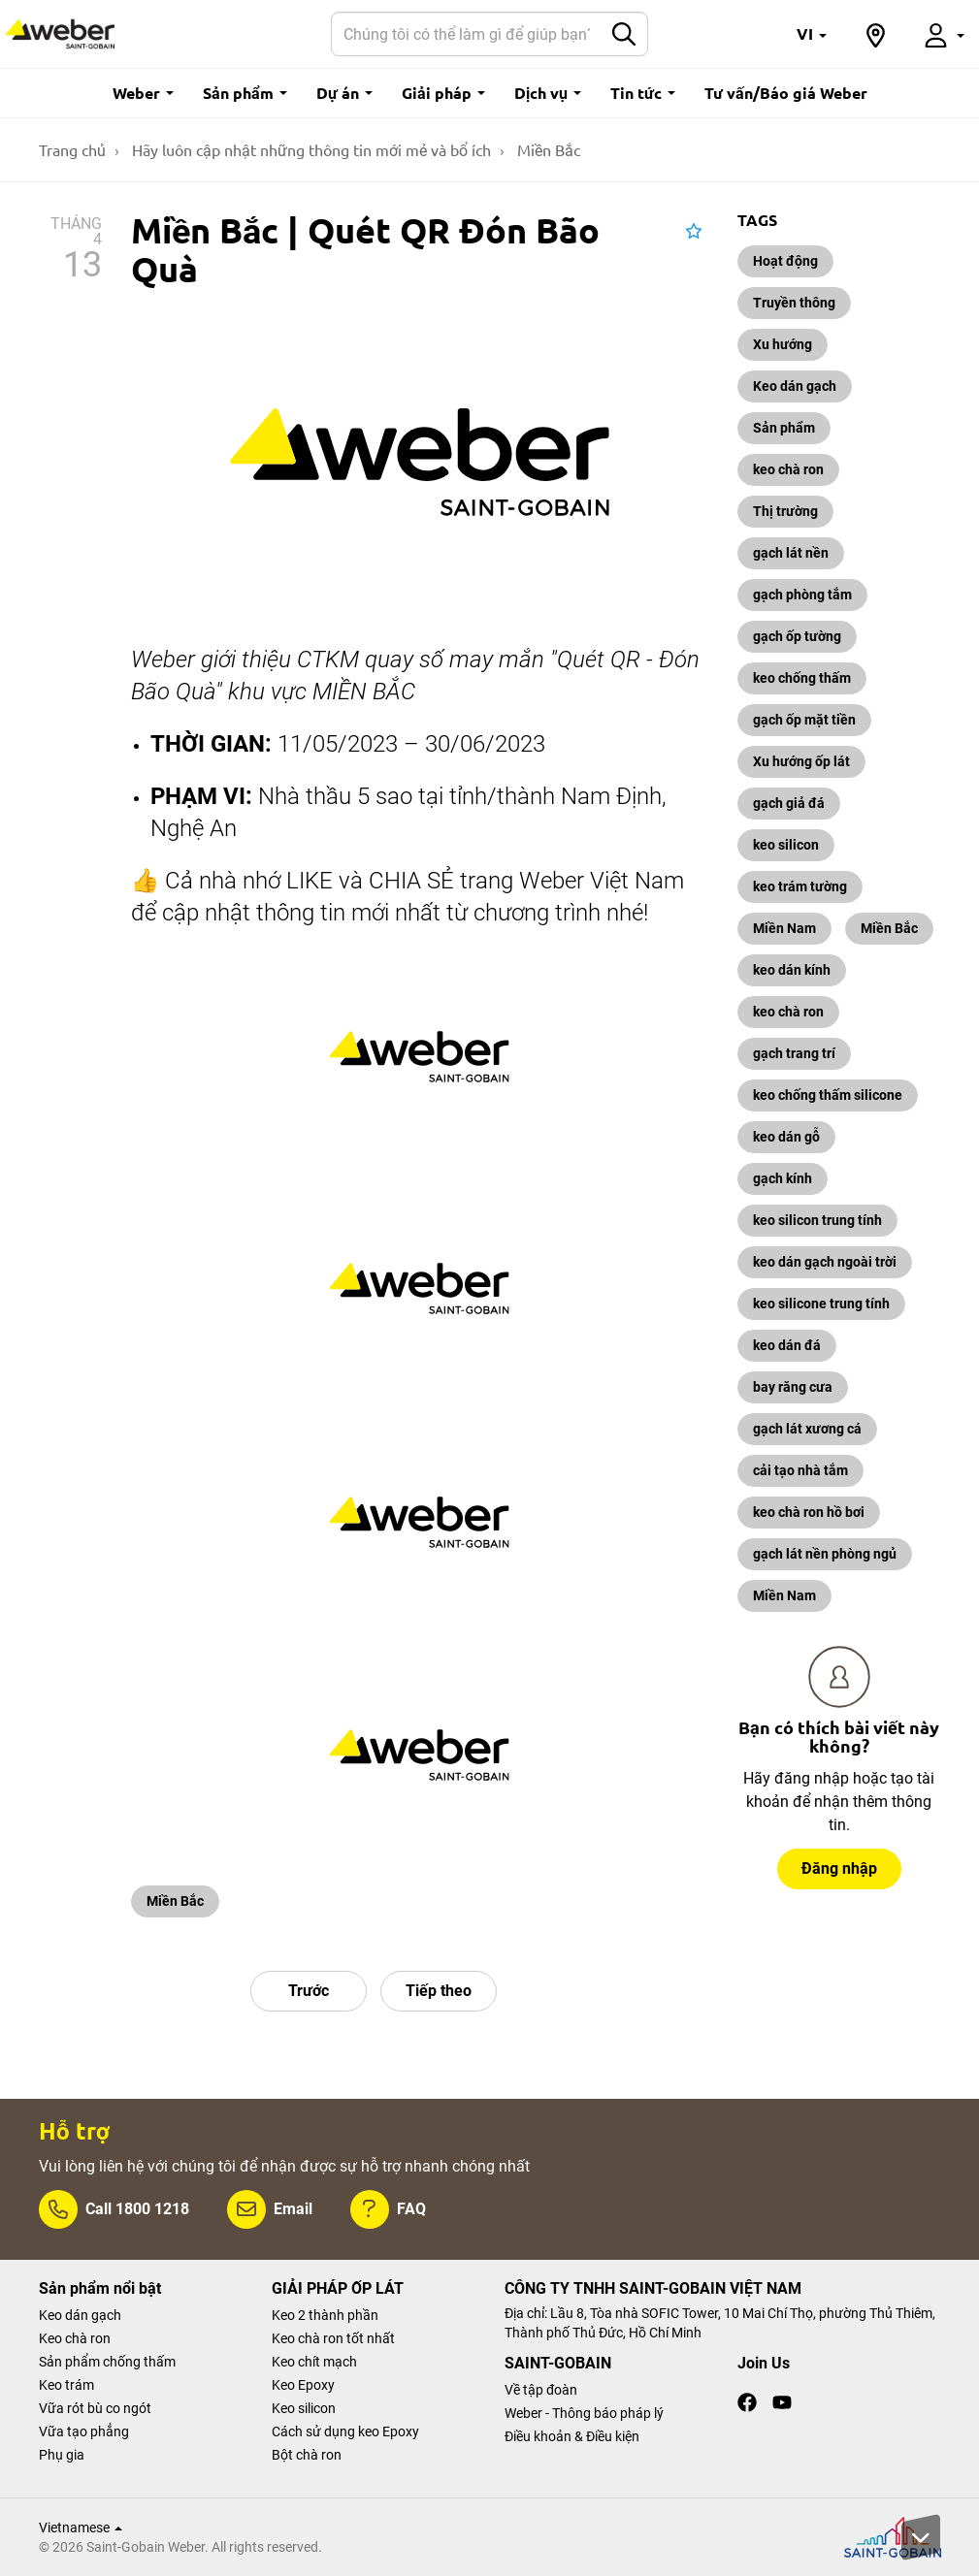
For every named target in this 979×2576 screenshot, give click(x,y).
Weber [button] (143, 92)
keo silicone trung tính (821, 1303)
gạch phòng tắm (802, 594)
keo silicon (786, 845)
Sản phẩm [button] (245, 92)
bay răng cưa (792, 1387)
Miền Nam (784, 928)
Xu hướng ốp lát (801, 761)
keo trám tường (800, 886)
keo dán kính (792, 970)
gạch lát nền (791, 553)
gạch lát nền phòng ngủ (825, 1554)
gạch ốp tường (797, 636)
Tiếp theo (439, 1990)
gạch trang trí (794, 1053)
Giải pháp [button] (443, 92)
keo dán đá (787, 1345)
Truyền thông (794, 302)
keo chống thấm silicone (827, 1095)
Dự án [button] (344, 92)
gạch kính (782, 1178)
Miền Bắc (175, 1901)
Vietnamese (80, 2527)
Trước (308, 1990)
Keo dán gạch (794, 386)
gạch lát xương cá (807, 1428)
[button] (811, 34)
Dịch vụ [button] (547, 92)
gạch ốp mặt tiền (804, 719)
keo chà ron (788, 469)
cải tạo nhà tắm (800, 1470)
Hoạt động (785, 261)
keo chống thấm (802, 678)
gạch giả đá (789, 803)
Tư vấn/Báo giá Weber (785, 92)
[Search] (466, 34)
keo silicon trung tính (817, 1220)
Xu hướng (782, 344)
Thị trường (785, 511)
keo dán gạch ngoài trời (825, 1262)
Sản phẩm (784, 427)
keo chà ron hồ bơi (809, 1512)
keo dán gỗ (786, 1136)
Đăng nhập (839, 1868)
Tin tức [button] (642, 92)
